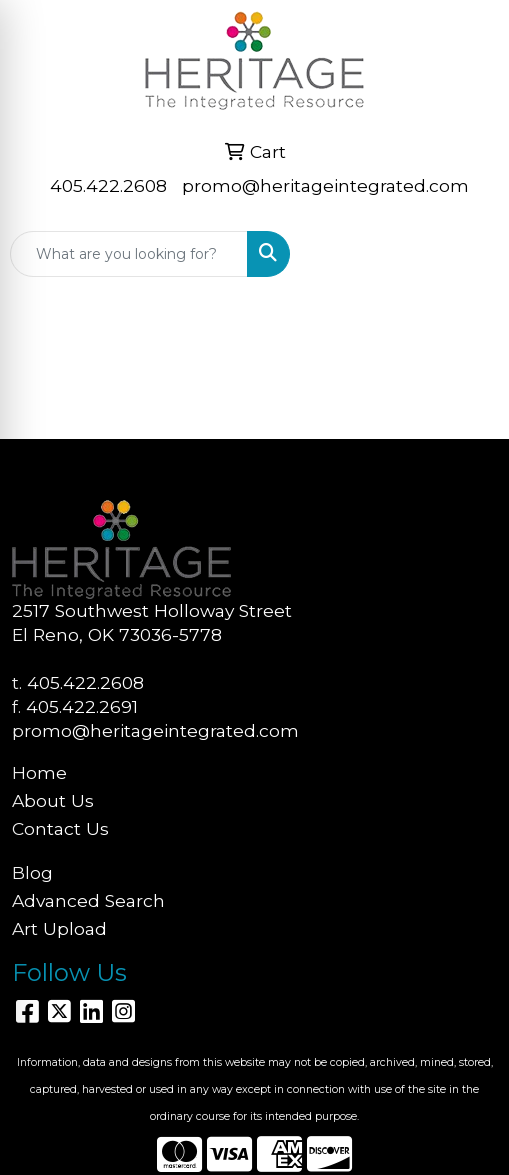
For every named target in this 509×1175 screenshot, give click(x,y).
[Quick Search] (129, 254)
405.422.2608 (108, 185)
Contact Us (60, 828)
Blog (32, 872)
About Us (53, 800)
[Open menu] (469, 254)
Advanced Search (88, 900)
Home (39, 772)
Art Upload (59, 928)
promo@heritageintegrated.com (325, 185)
